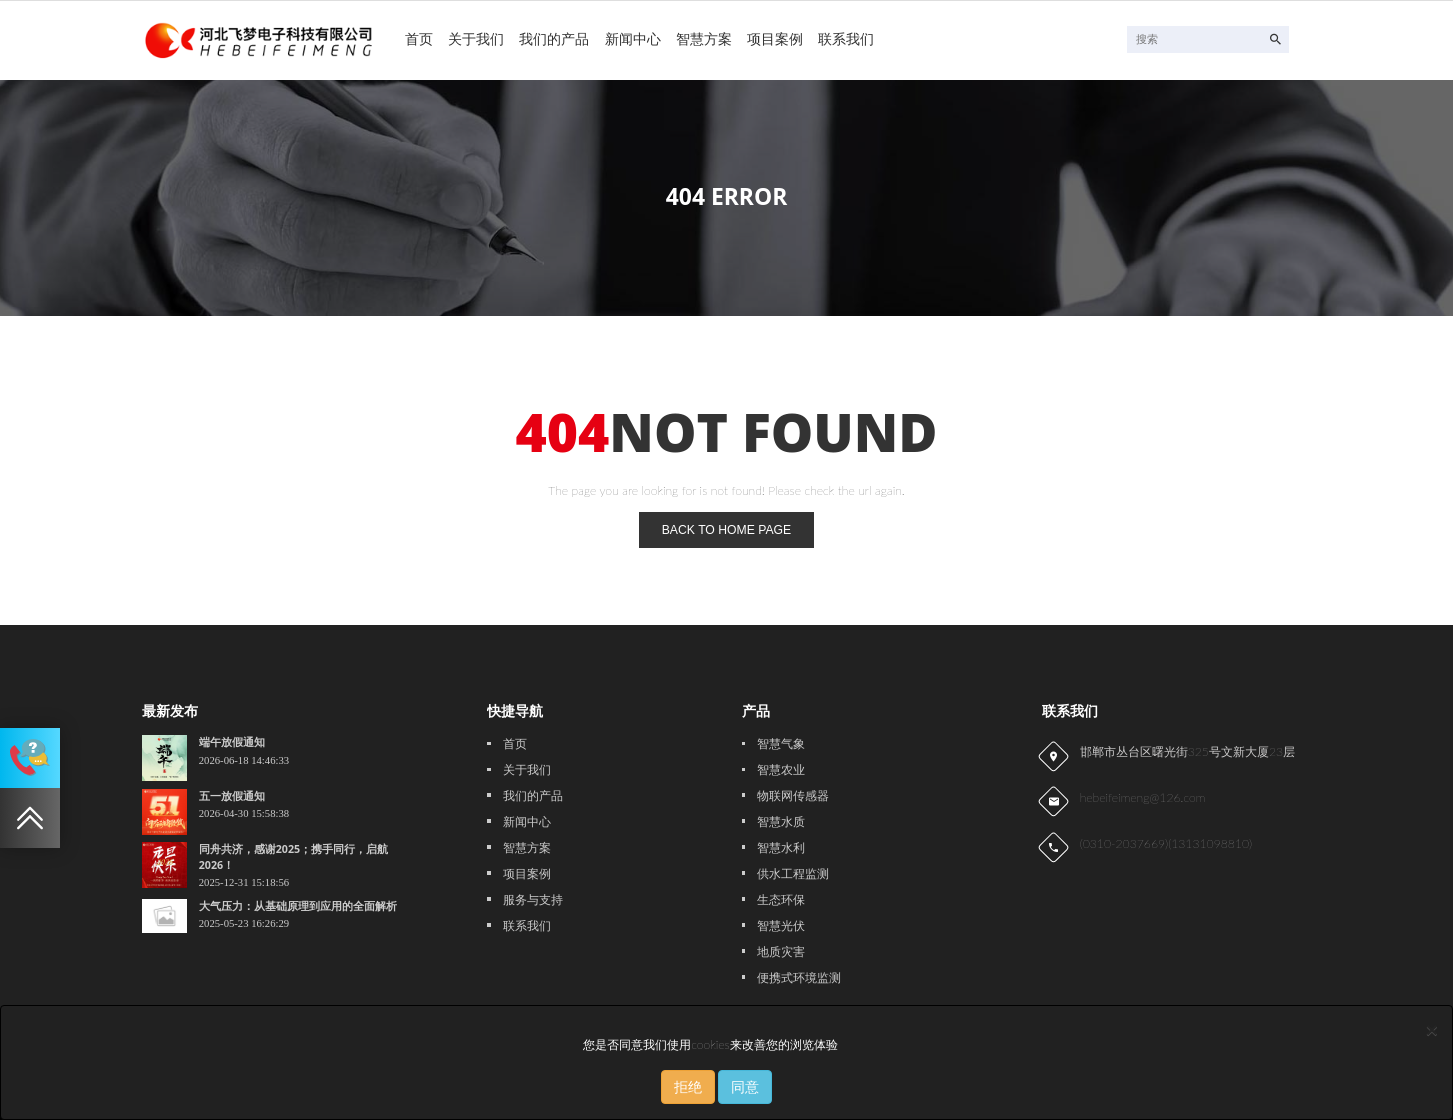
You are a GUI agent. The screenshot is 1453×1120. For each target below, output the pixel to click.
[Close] (1432, 1029)
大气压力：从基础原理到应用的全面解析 (298, 906)
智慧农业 (781, 770)
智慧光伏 (781, 926)
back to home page (727, 530)
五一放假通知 (232, 796)
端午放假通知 (232, 742)
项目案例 (775, 38)
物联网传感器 (793, 796)
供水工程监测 (793, 874)
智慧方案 (704, 38)
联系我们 (846, 38)
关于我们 (476, 38)
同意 (745, 1087)
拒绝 (688, 1087)
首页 (419, 38)
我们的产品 (554, 38)
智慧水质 (781, 822)
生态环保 (781, 900)
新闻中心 (633, 38)
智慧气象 (781, 744)
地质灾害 (781, 952)
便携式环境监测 (799, 978)
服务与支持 (533, 900)
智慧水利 (781, 848)
